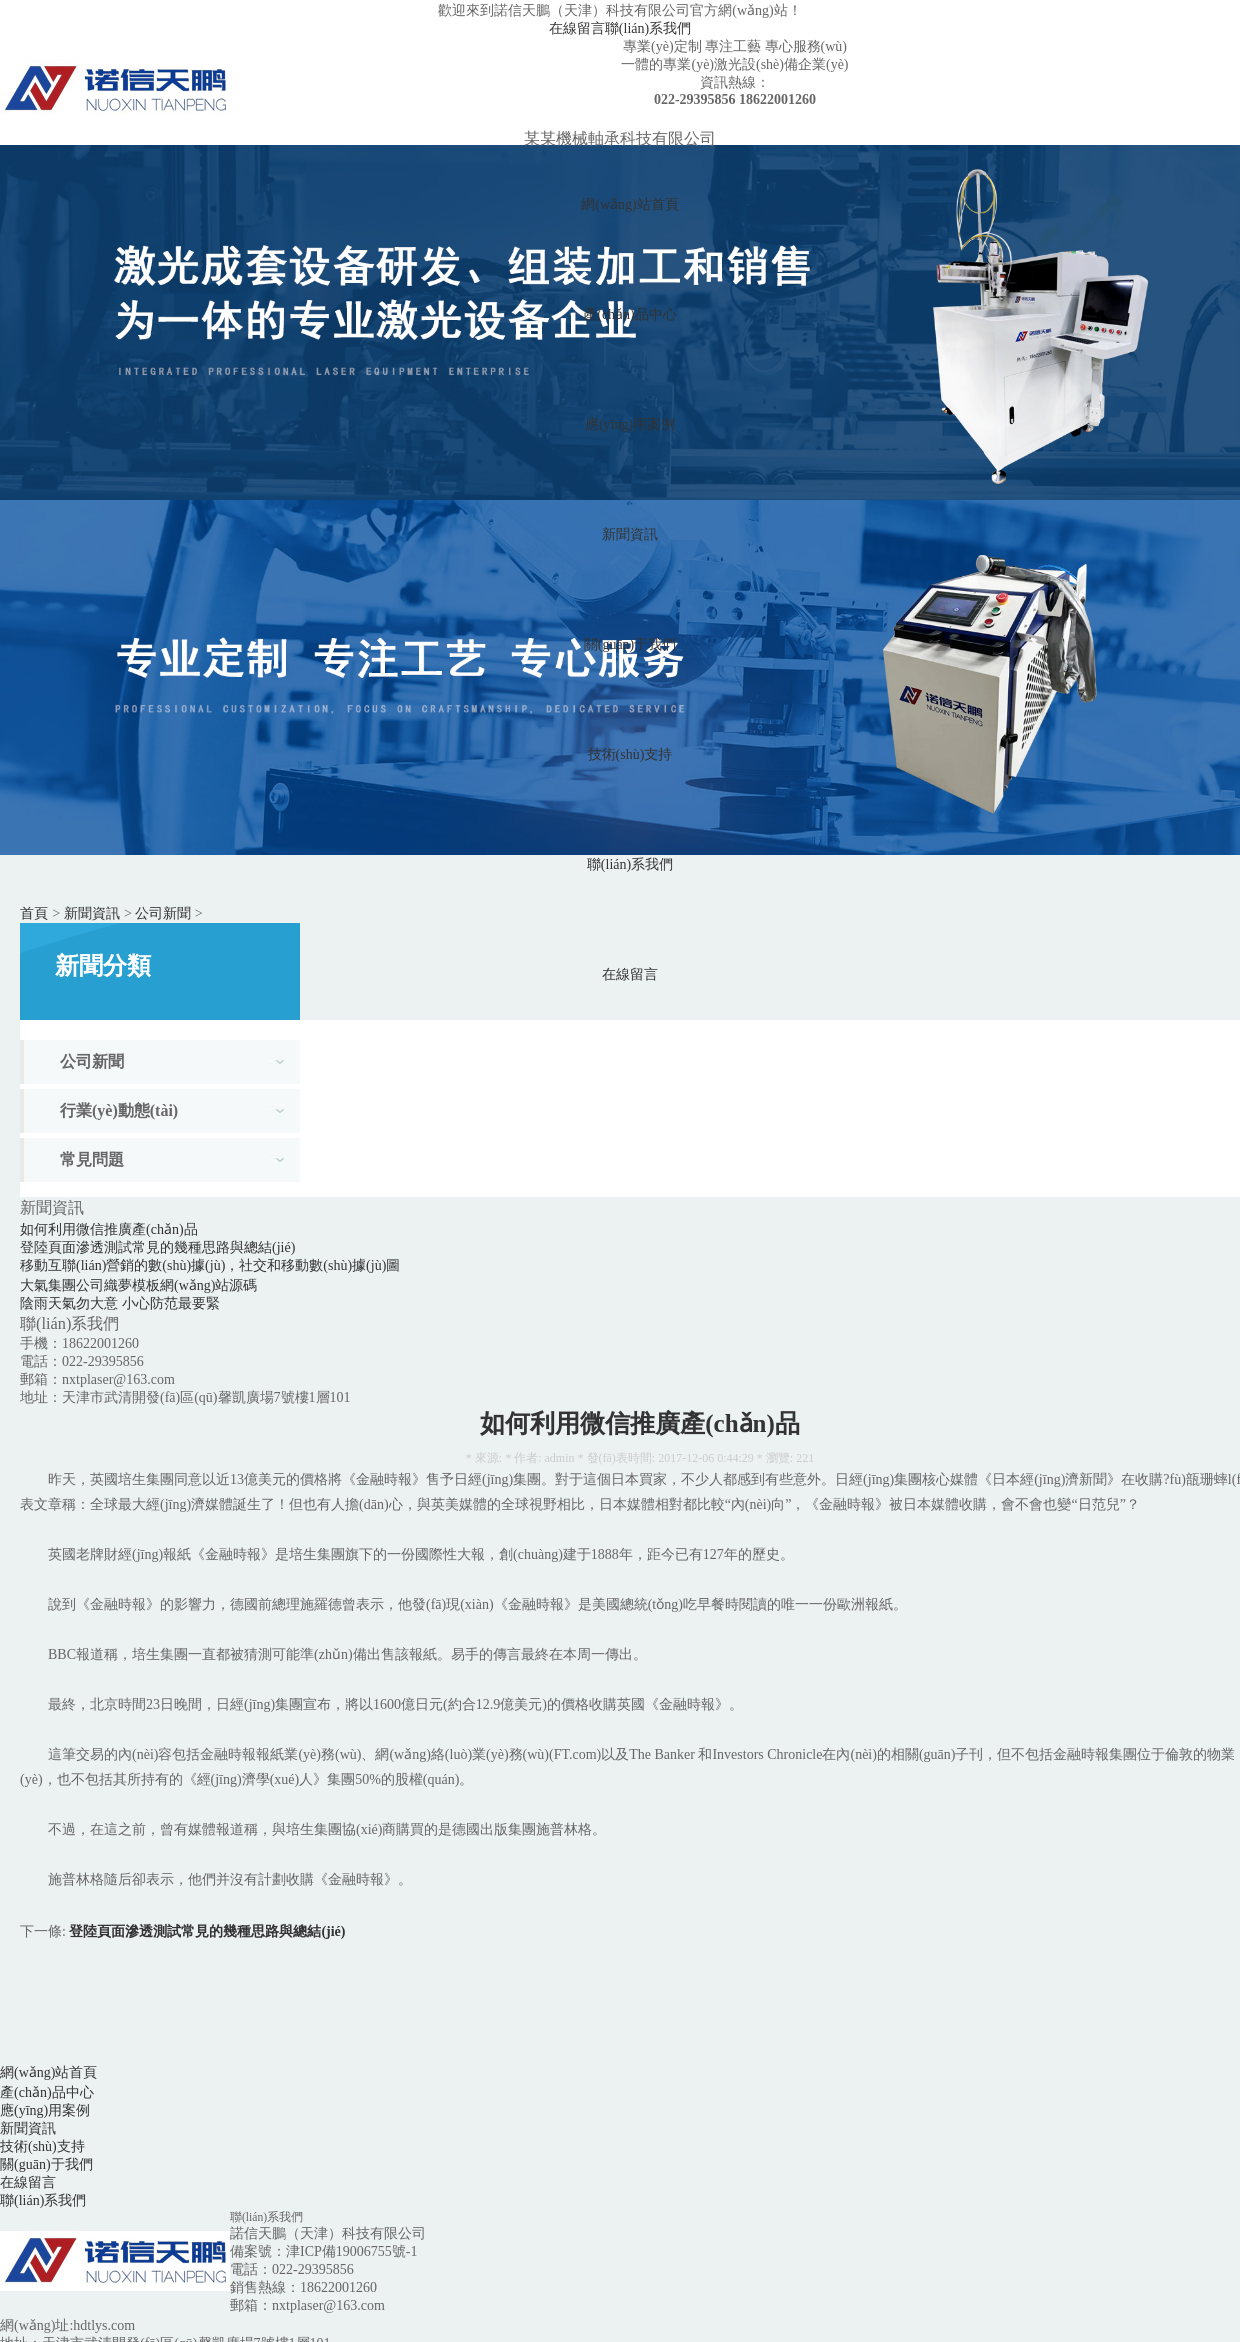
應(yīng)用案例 (630, 424)
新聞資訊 (630, 534)
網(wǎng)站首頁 (629, 204)
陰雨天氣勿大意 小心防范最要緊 (120, 1303)
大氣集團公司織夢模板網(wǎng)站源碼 (138, 1285)
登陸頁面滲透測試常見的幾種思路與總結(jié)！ (157, 1247)
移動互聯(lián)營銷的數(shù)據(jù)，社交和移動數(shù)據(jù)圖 (210, 1265)
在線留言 (577, 28)
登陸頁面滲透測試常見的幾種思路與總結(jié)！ (207, 1931)
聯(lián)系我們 (648, 28)
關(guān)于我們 (630, 644)
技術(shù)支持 (630, 754)
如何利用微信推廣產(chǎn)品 (109, 1229)
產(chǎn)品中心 (630, 314)
